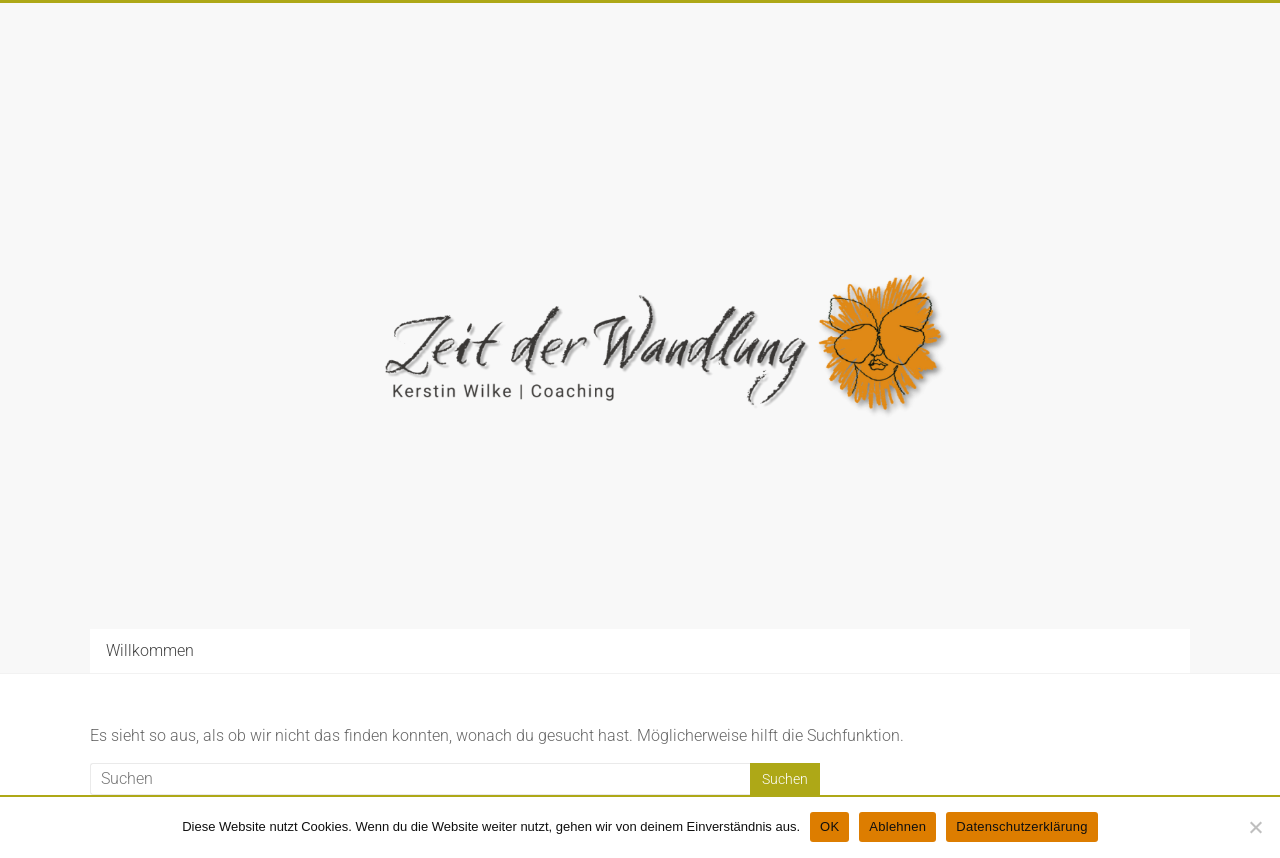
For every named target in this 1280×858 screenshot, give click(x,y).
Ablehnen (897, 826)
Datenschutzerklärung (1021, 826)
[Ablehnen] (1255, 827)
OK (829, 826)
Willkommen (150, 650)
